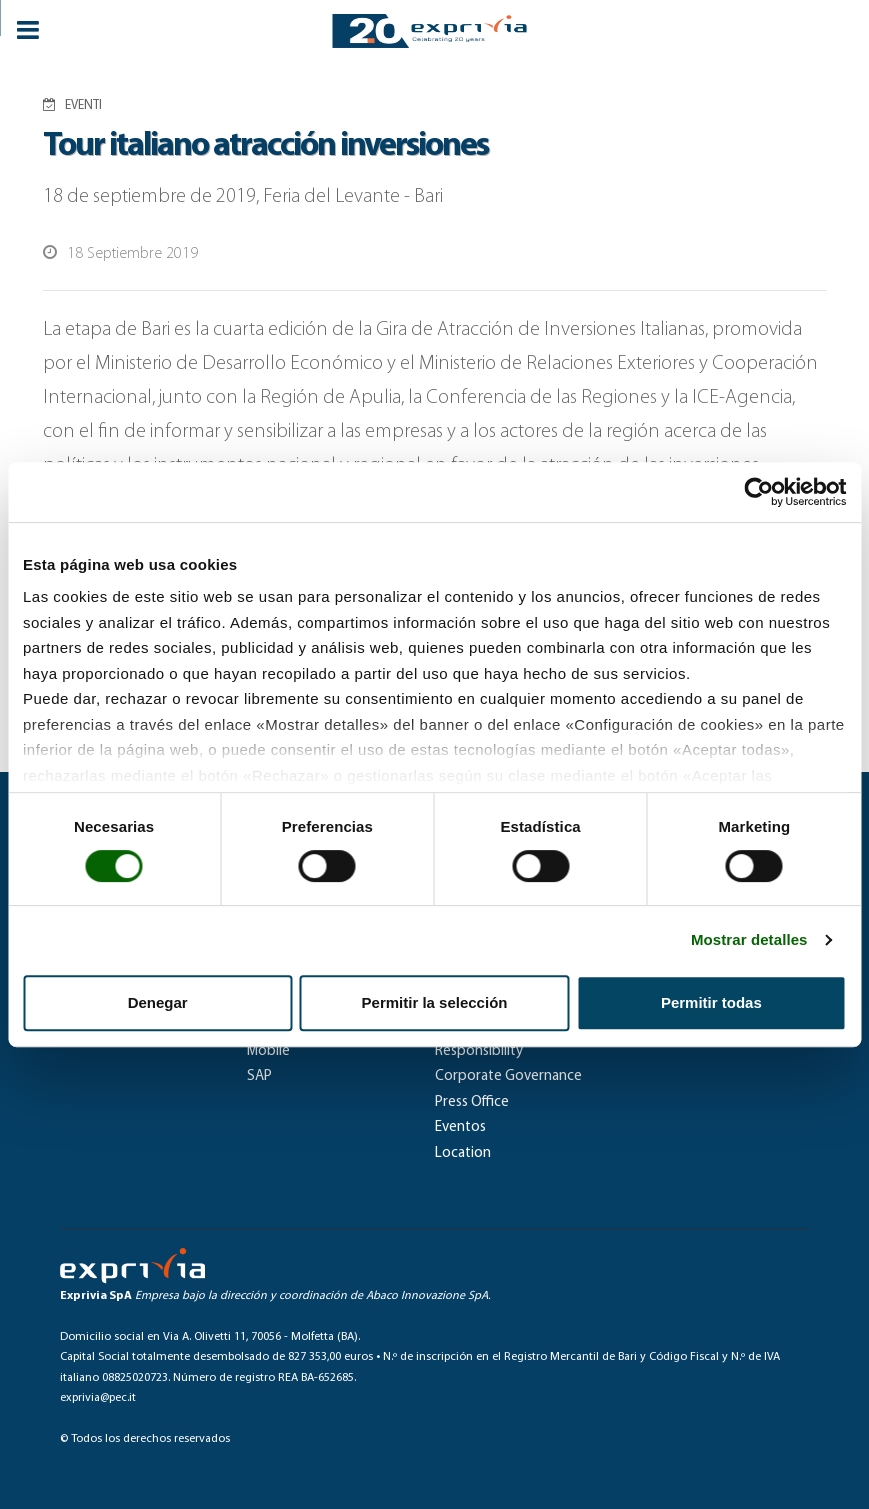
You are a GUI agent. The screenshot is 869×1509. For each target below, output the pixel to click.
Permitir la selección (435, 1002)
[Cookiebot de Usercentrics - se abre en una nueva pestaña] (758, 492)
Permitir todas (711, 1002)
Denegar (158, 1002)
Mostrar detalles (749, 939)
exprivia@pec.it (98, 1398)
